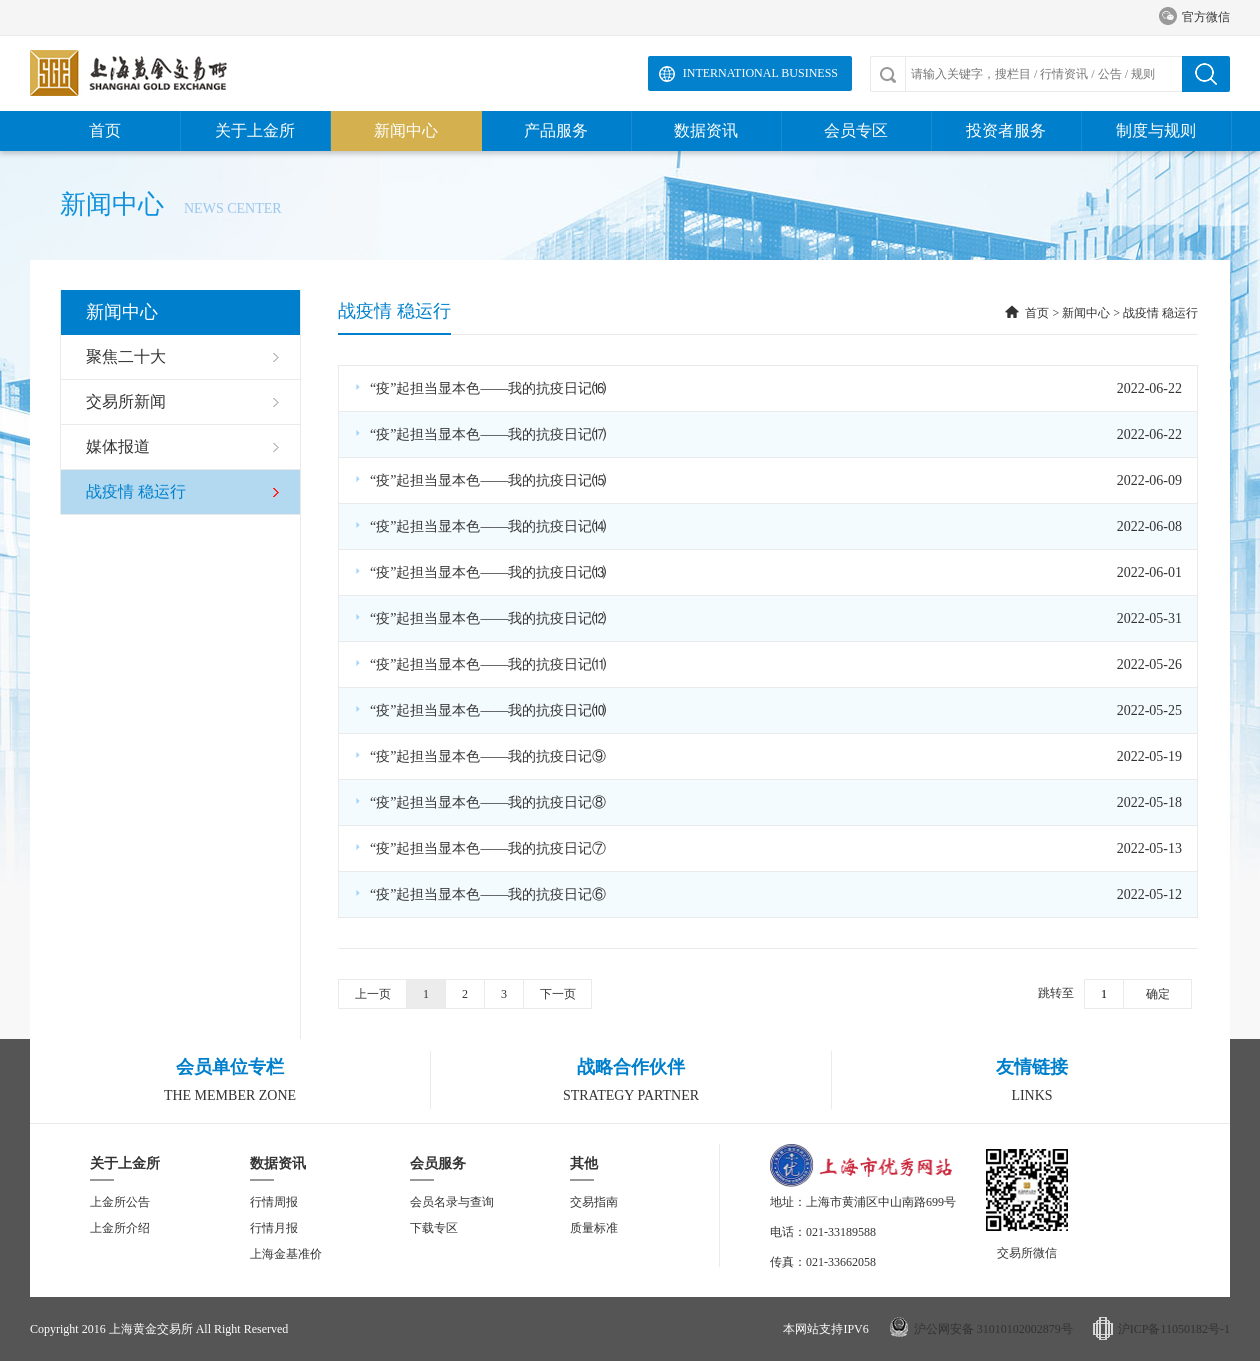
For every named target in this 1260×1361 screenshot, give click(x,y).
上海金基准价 (286, 1254)
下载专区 (434, 1228)
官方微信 (1194, 17)
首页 (105, 130)
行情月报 (274, 1228)
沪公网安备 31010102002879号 (993, 1329)
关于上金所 (255, 130)
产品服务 (556, 130)
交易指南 (594, 1202)
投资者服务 (1006, 130)
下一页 (558, 994)
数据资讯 (706, 130)
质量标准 (594, 1228)
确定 (1158, 994)
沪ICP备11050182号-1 (1174, 1329)
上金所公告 (120, 1202)
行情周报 (274, 1202)
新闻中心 (406, 130)
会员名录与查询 (452, 1202)
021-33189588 (841, 1232)
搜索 (1206, 74)
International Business (760, 73)
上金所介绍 (120, 1228)
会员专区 (856, 130)
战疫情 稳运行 (1160, 313)
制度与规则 (1156, 130)
